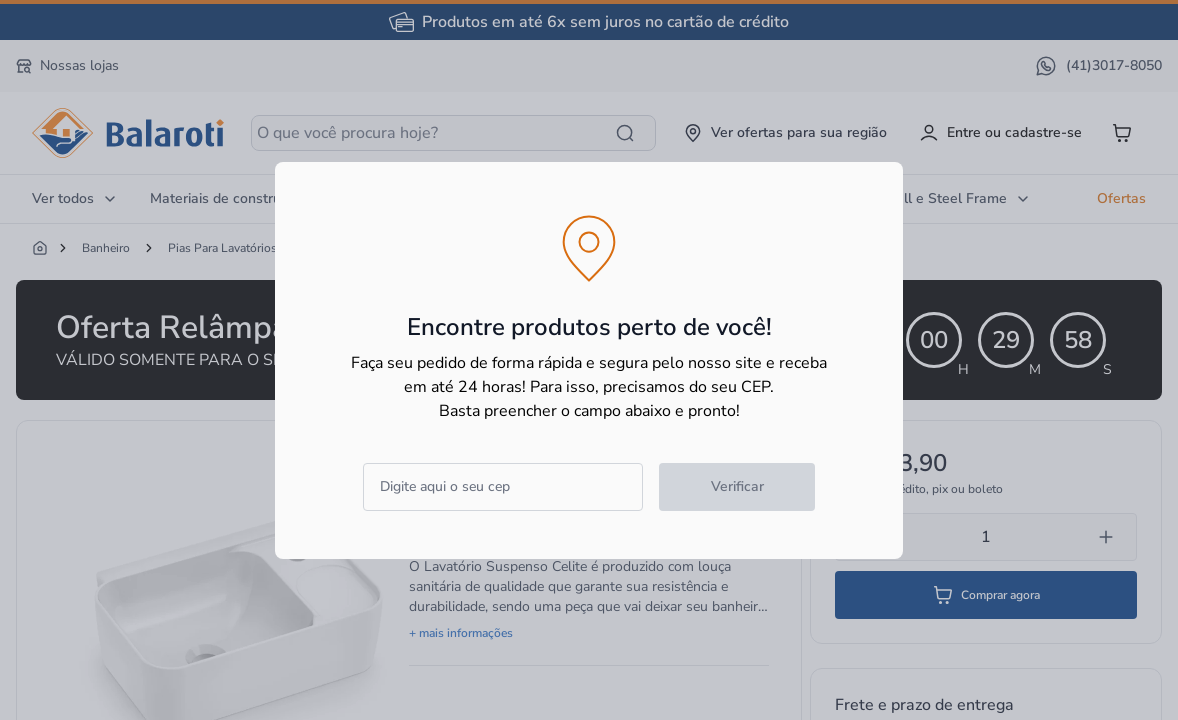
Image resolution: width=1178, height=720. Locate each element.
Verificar (737, 486)
